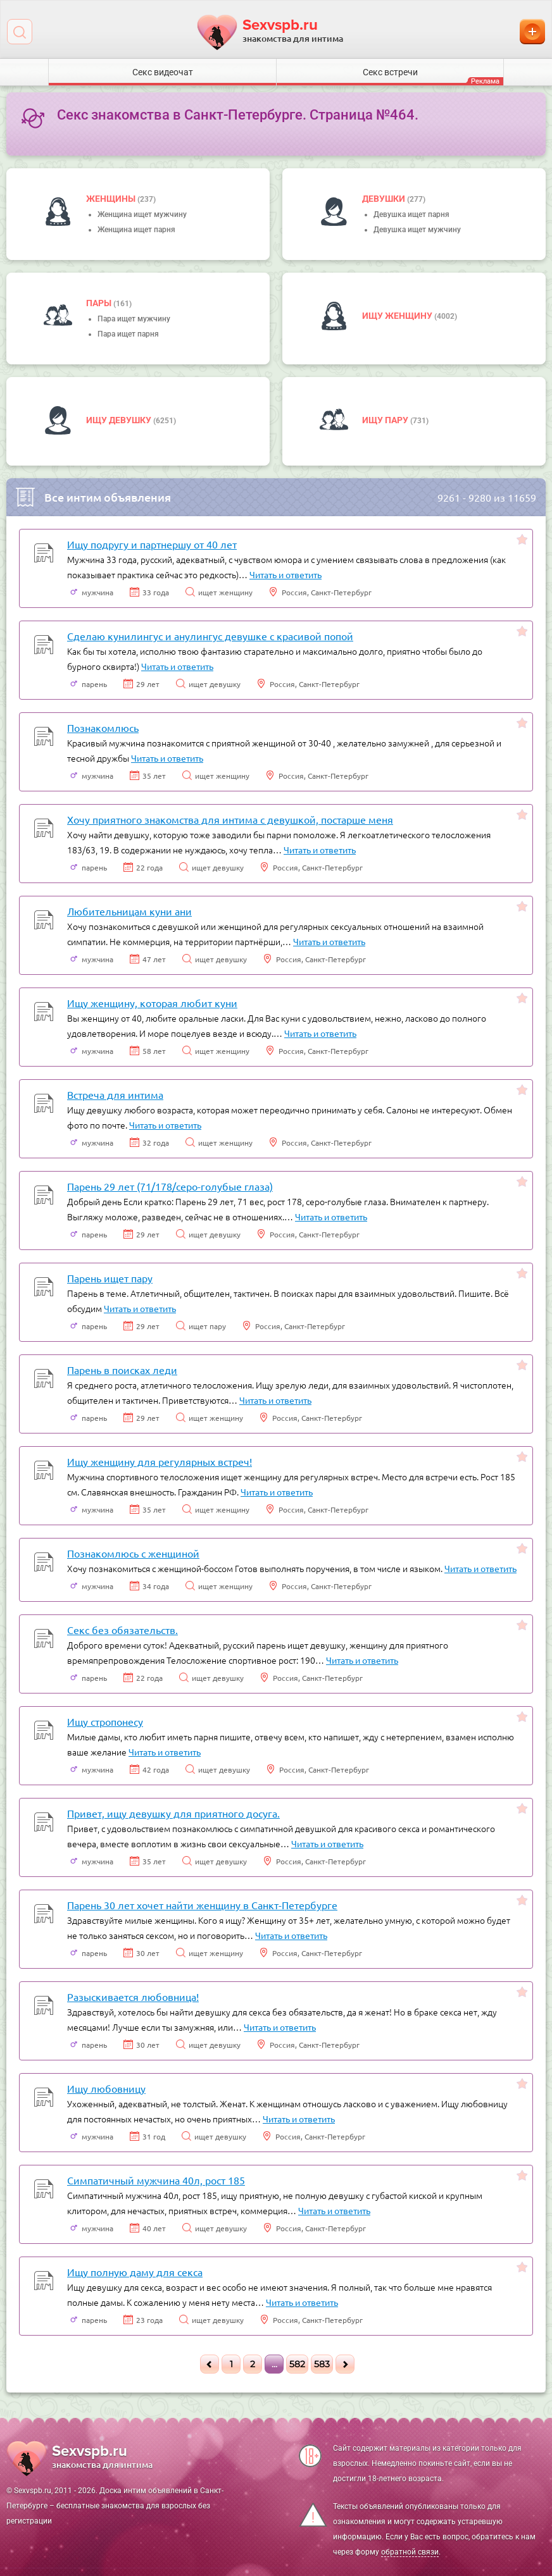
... (274, 2364)
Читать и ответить (285, 574)
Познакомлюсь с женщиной (133, 1553)
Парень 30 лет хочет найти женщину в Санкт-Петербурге (202, 1904)
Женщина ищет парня (136, 229)
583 (322, 2364)
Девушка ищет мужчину (417, 229)
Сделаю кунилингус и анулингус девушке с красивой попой (210, 635)
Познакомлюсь (103, 727)
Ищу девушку (119, 420)
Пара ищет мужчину (133, 318)
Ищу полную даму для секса (135, 2271)
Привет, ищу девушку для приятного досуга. (173, 1813)
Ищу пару (386, 420)
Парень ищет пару (110, 1278)
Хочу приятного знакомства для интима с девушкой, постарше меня (230, 819)
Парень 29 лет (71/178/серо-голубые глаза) (170, 1186)
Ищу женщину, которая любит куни (152, 1002)
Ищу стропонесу (105, 1721)
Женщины (111, 199)
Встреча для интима (115, 1094)
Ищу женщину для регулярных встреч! (159, 1461)
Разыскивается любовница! (133, 1996)
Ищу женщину (398, 316)
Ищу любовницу (106, 2088)
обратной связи (410, 2552)
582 (297, 2364)
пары (99, 303)
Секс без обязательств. (122, 1629)
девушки (384, 199)
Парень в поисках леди (122, 1369)
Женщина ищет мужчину (142, 214)
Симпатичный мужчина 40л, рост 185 (156, 2180)
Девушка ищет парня (411, 214)
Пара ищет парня (128, 334)
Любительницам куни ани (129, 911)
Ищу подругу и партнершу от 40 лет (152, 544)
